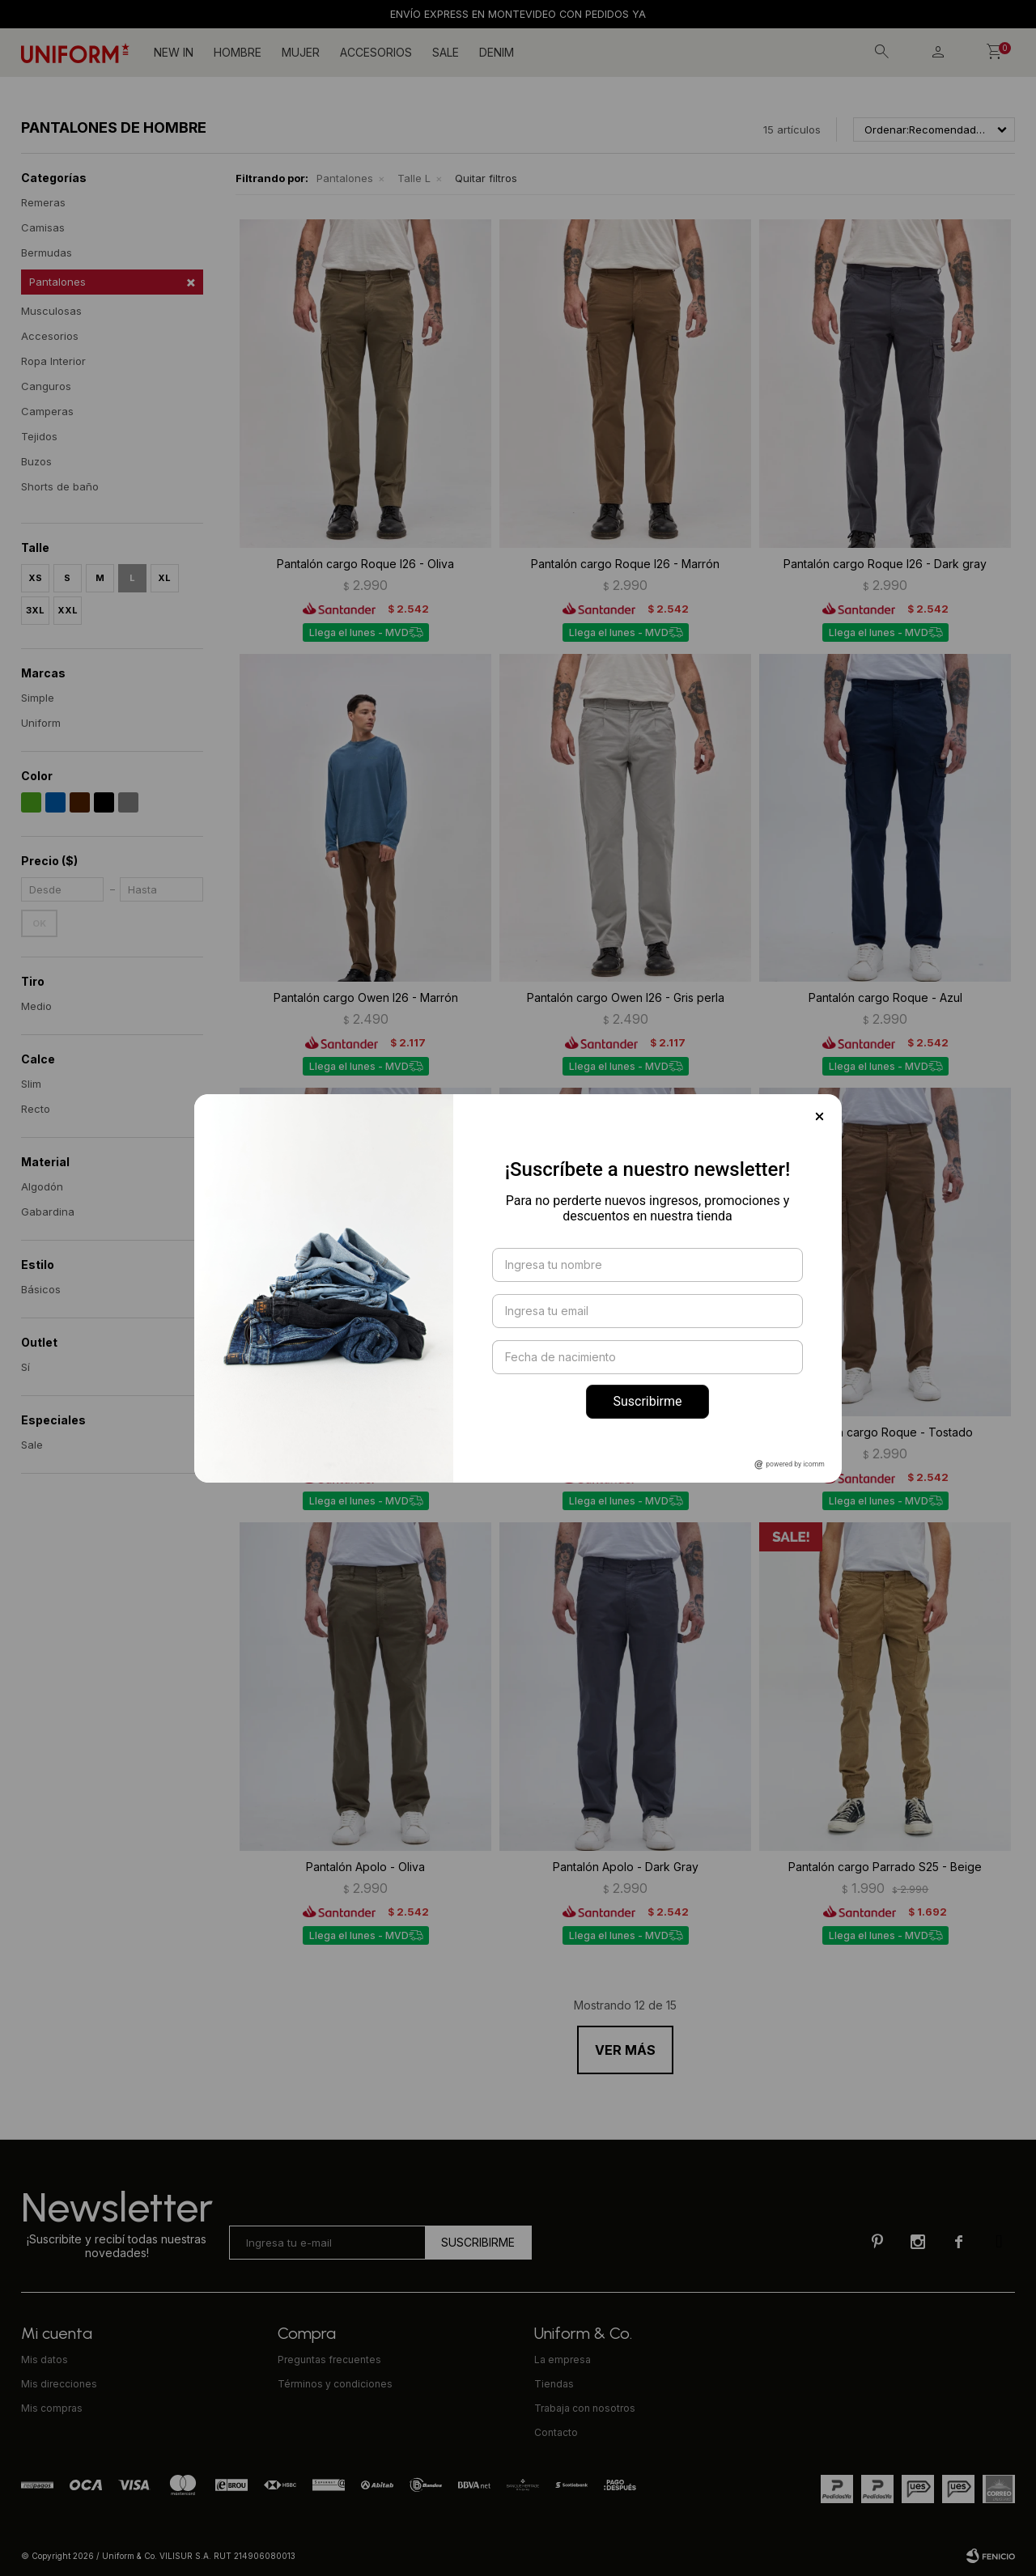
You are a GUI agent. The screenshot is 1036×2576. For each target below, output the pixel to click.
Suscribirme (647, 1401)
